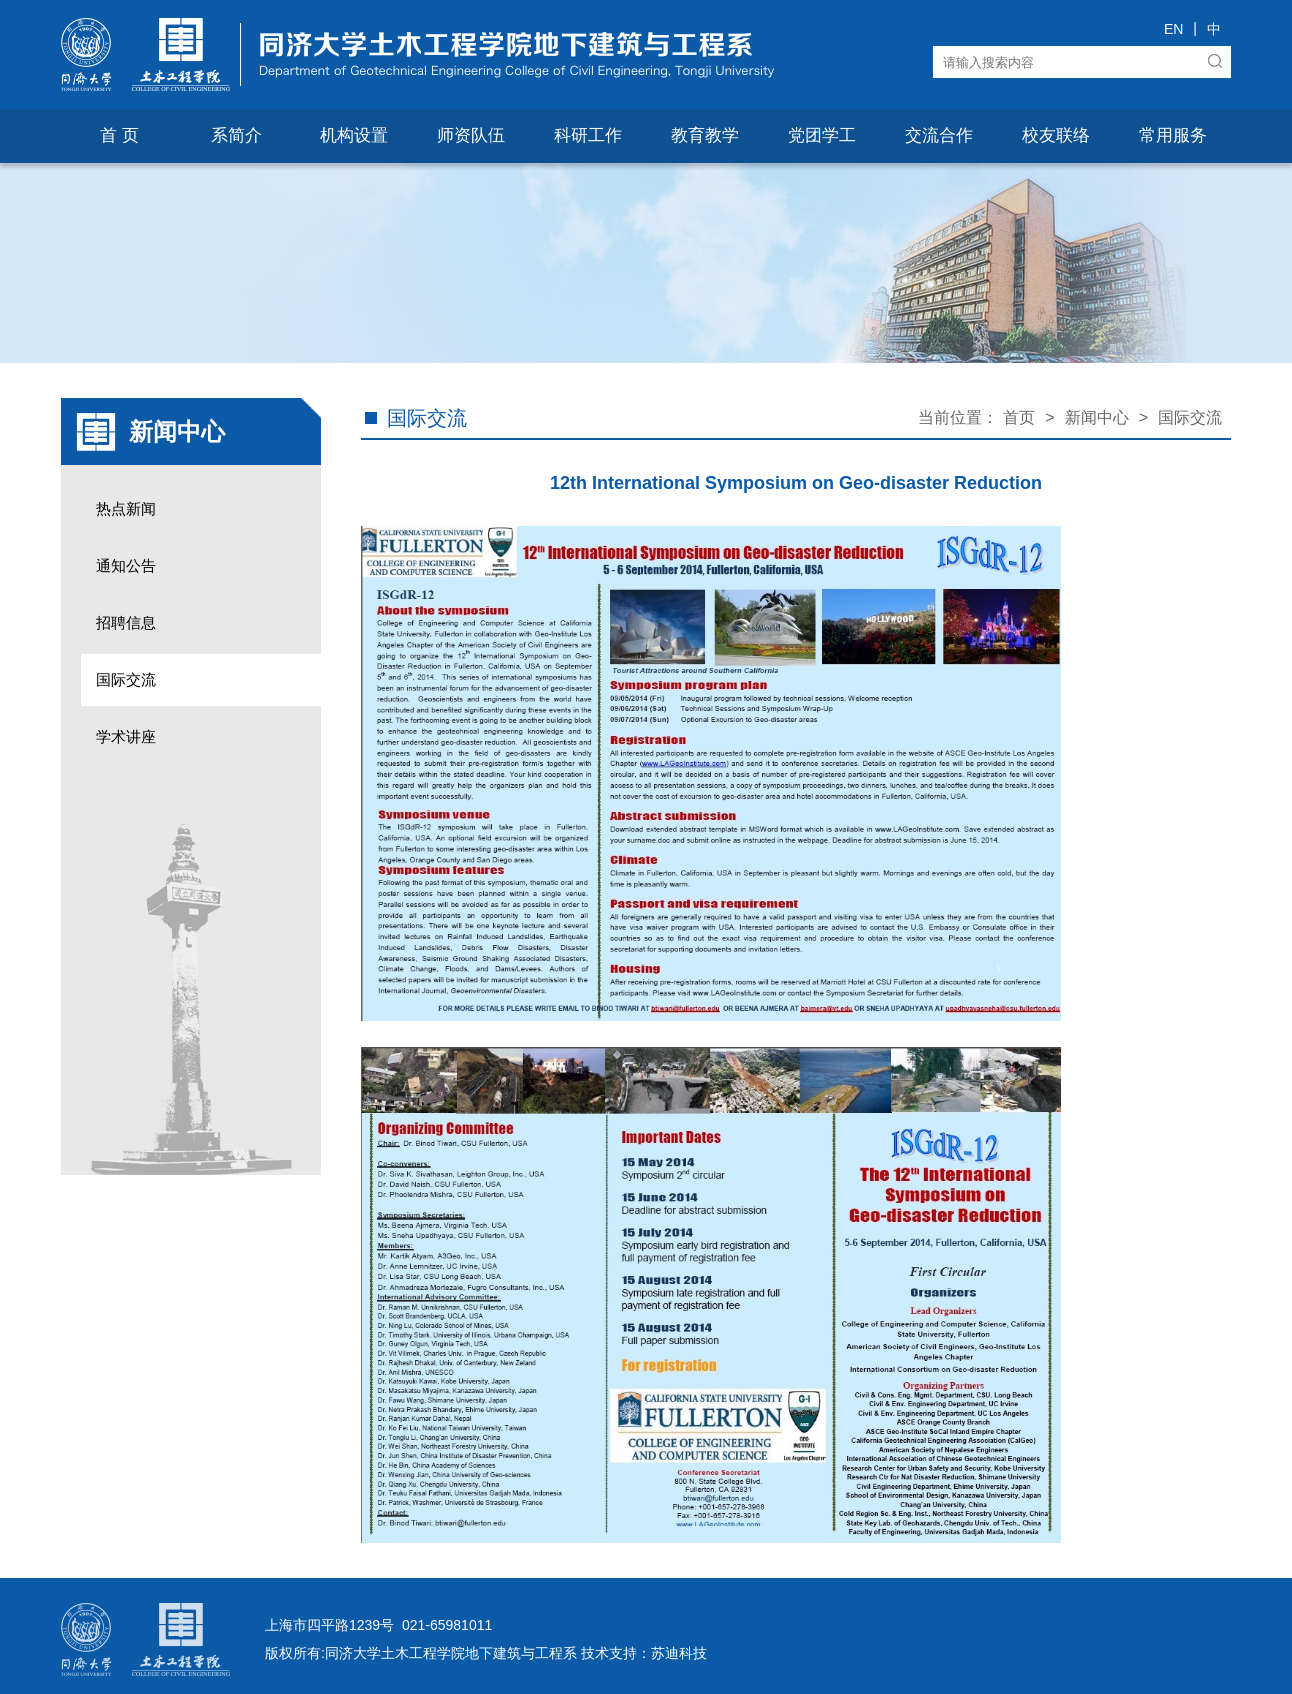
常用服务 (1173, 135)
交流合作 (939, 135)
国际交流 (126, 679)
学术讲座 (126, 736)
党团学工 (822, 135)
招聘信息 (126, 622)
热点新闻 (126, 508)
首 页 (119, 135)
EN (1173, 29)
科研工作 (588, 135)
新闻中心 (1097, 417)
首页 (1019, 417)
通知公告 (126, 565)
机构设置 (354, 135)
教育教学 (705, 135)
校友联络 (1056, 135)
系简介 (236, 135)
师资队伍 (471, 135)
